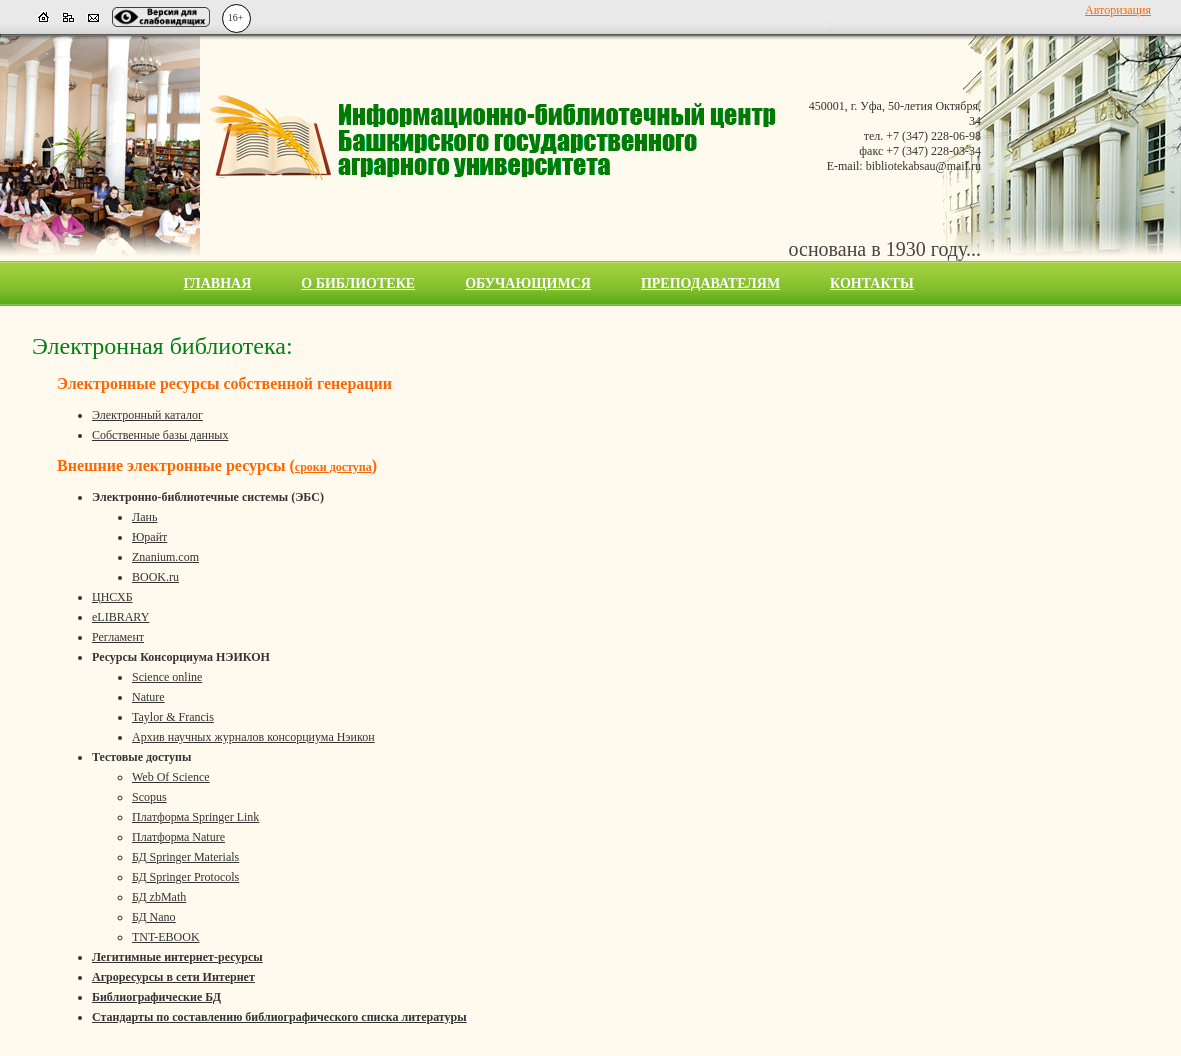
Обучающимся (528, 283)
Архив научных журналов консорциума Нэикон (253, 737)
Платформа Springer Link (195, 817)
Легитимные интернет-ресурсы (177, 957)
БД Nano (154, 917)
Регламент (118, 637)
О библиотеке (358, 283)
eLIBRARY (120, 617)
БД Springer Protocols (185, 877)
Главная (218, 283)
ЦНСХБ (112, 597)
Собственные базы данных (160, 435)
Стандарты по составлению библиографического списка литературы (279, 1017)
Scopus (149, 797)
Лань (144, 517)
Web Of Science (171, 777)
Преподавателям (710, 283)
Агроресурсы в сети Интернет (173, 977)
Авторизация (1118, 10)
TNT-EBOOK (166, 937)
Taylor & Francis (173, 717)
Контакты (872, 283)
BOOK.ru (155, 577)
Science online (167, 677)
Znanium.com (165, 557)
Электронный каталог (147, 415)
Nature (148, 697)
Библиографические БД (156, 997)
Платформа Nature (178, 837)
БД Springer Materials (185, 857)
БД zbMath (159, 897)
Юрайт (149, 537)
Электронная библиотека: (162, 346)
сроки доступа (333, 467)
